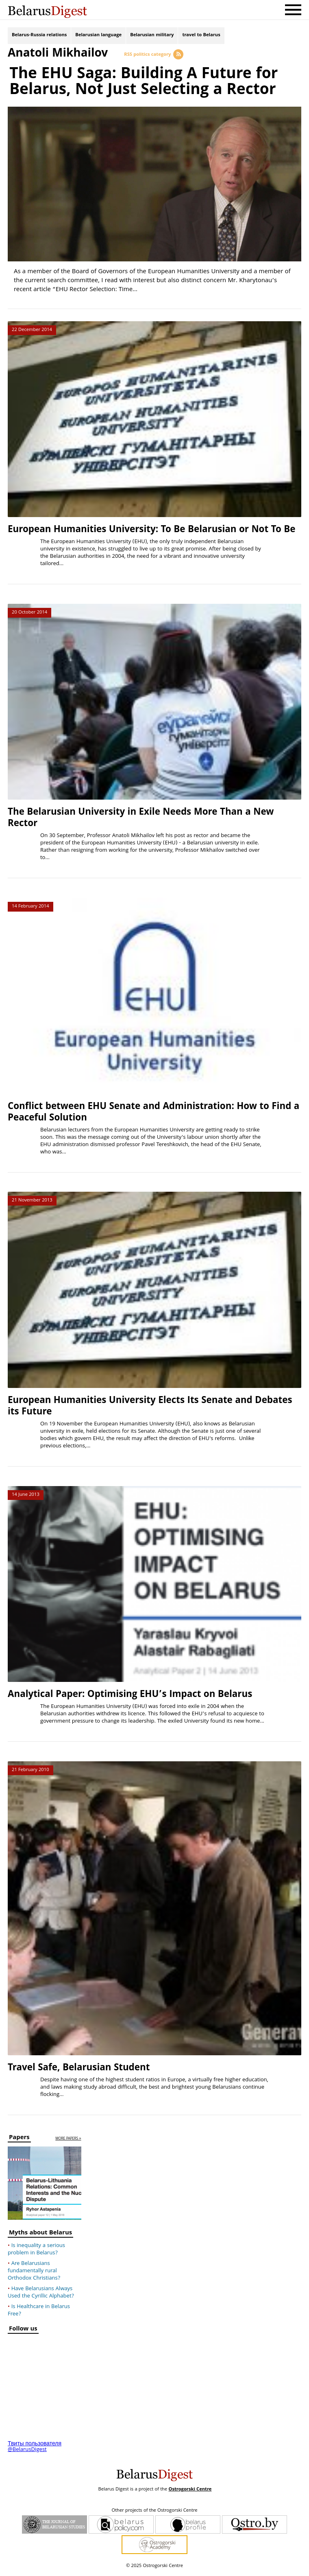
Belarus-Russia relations (39, 35)
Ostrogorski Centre (189, 2493)
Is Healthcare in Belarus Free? (39, 2313)
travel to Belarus (201, 35)
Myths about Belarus (40, 2237)
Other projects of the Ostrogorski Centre (154, 2514)
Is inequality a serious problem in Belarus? (36, 2252)
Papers (19, 2142)
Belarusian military (152, 35)
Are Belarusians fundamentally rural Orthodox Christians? (34, 2274)
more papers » (68, 2142)
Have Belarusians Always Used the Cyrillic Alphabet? (41, 2296)
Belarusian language (98, 35)
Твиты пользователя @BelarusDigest (34, 2450)
